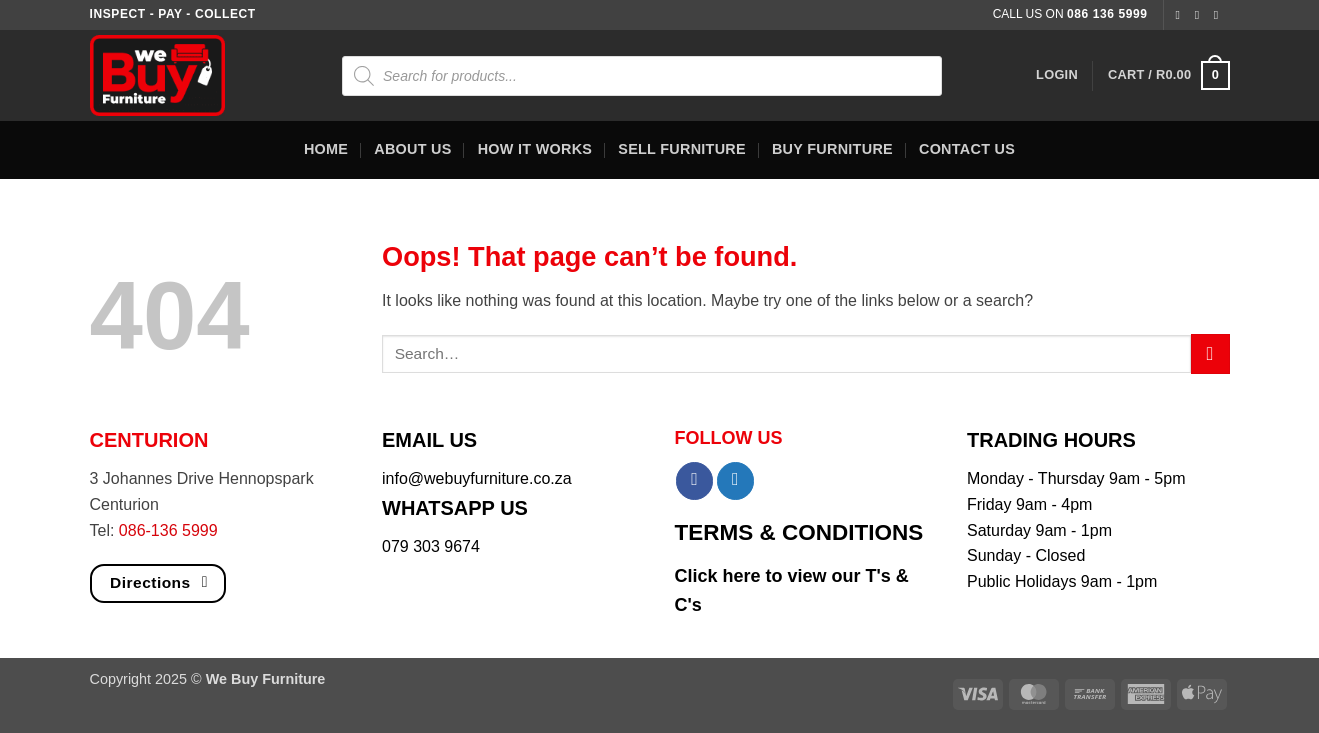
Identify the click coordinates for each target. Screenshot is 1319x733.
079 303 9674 (431, 546)
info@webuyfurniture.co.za (477, 478)
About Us (412, 149)
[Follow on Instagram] (1201, 15)
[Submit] (1210, 353)
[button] (1057, 75)
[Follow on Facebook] (1181, 15)
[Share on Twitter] (735, 481)
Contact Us (967, 149)
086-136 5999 (168, 530)
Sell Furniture (682, 149)
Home (326, 149)
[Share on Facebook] (694, 481)
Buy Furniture (832, 149)
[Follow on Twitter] (1220, 15)
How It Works (535, 149)
